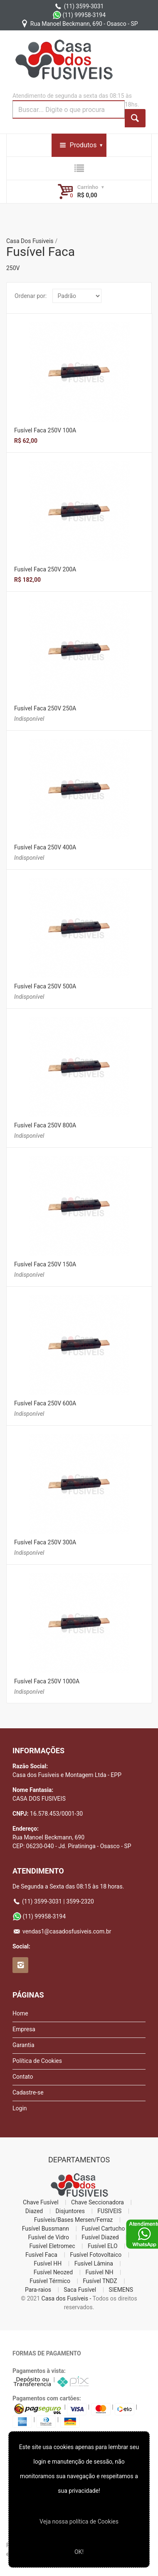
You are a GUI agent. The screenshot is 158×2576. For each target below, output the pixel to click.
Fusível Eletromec (52, 2246)
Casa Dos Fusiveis (30, 241)
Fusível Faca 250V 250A (45, 708)
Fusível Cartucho (103, 2228)
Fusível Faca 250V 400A (45, 847)
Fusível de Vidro (48, 2237)
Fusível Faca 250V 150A (45, 1264)
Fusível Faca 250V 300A (45, 1542)
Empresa (23, 2029)
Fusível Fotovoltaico (95, 2254)
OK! (79, 2552)
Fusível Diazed (99, 2237)
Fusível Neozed (53, 2272)
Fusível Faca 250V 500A (45, 986)
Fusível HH (48, 2263)
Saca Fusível (80, 2289)
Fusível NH (99, 2272)
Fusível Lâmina (93, 2263)
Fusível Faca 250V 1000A (46, 1681)
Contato (22, 2076)
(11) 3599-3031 (79, 6)
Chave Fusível (40, 2202)
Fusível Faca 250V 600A (45, 1403)
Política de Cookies (37, 2060)
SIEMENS (121, 2289)
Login (19, 2108)
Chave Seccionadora (97, 2202)
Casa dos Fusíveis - (66, 2298)
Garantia (23, 2045)
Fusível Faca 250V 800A (45, 1125)
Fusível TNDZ (100, 2281)
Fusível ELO (103, 2246)
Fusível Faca (41, 2254)
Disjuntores (70, 2211)
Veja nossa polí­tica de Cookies (79, 2521)
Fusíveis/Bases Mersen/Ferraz (73, 2219)
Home (20, 2013)
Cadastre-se (28, 2092)
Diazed (34, 2211)
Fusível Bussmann (45, 2228)
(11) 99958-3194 (79, 15)
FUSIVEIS (109, 2211)
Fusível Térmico (50, 2281)
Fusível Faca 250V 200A (45, 569)
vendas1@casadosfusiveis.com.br (61, 1931)
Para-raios (38, 2289)
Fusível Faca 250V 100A (45, 430)
